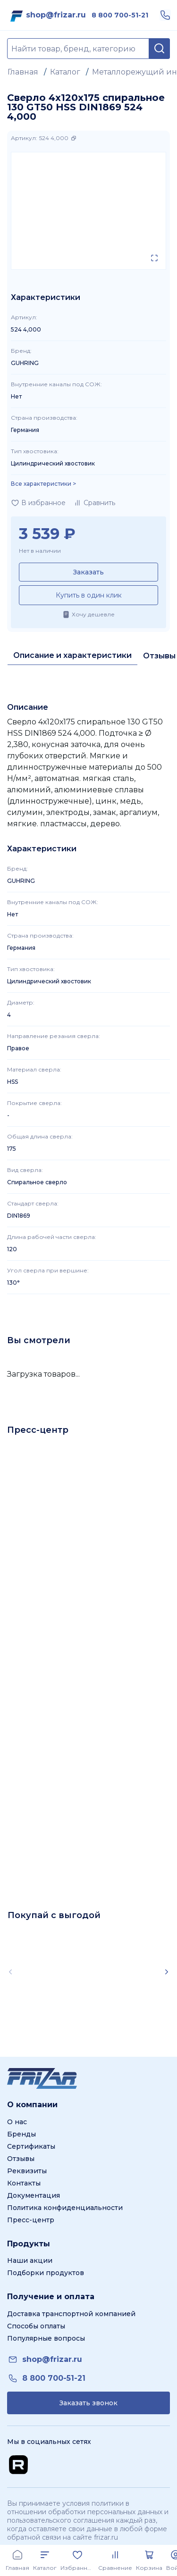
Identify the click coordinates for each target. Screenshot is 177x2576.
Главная (23, 71)
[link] (56, 15)
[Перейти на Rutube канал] (18, 2464)
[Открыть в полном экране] (154, 258)
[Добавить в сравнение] (94, 503)
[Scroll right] (166, 1971)
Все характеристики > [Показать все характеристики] (43, 484)
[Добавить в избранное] (38, 503)
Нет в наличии (40, 550)
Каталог (65, 71)
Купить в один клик (89, 595)
